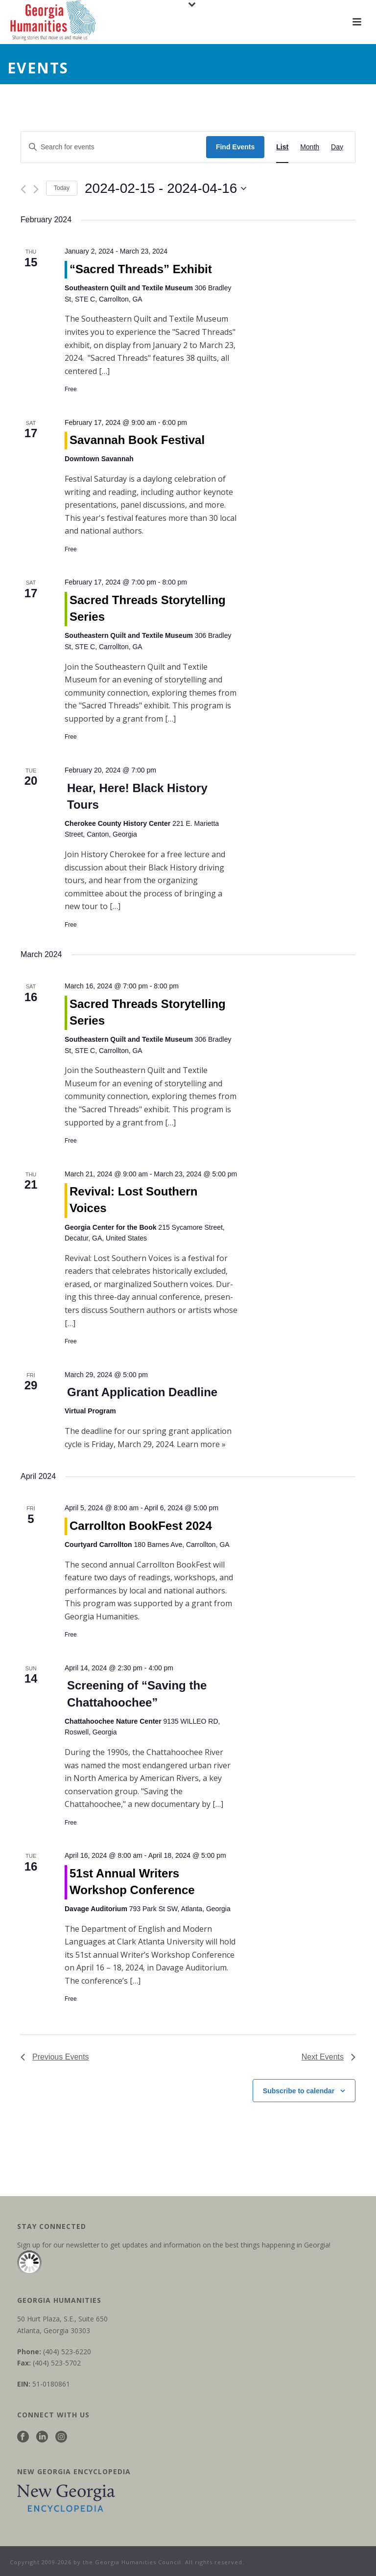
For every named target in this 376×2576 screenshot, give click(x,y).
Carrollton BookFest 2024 (141, 1525)
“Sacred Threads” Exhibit (141, 269)
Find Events (235, 147)
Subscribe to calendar (298, 2091)
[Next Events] (36, 189)
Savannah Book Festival (137, 439)
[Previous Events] (23, 189)
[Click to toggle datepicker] (165, 188)
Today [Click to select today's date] (62, 188)
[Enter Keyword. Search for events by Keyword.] (113, 147)
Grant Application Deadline (142, 1392)
